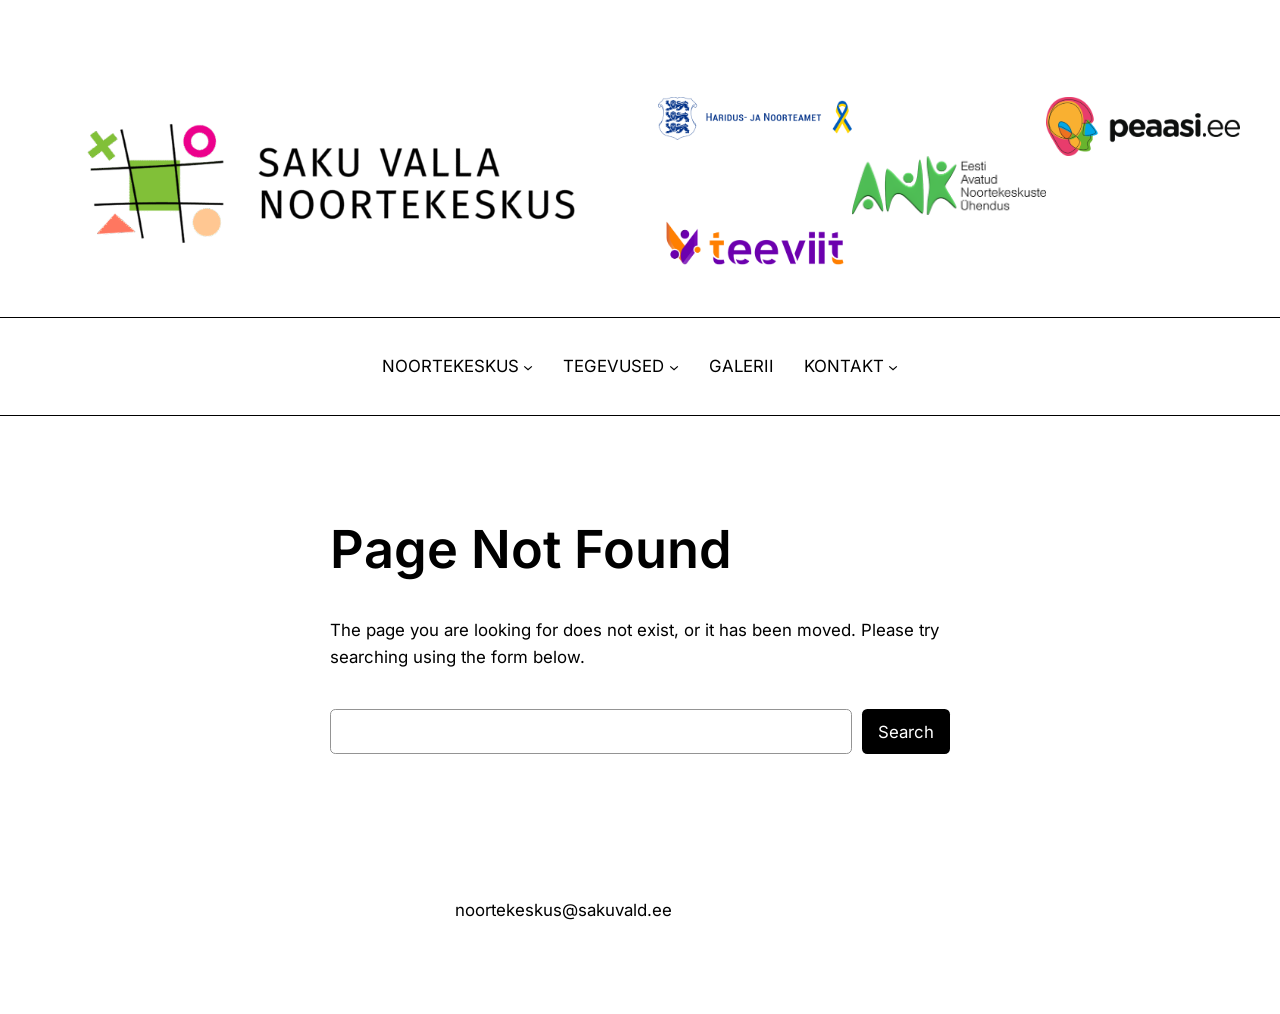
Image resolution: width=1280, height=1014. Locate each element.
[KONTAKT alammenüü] (893, 367)
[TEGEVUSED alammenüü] (674, 367)
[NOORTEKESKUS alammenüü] (528, 367)
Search (906, 732)
